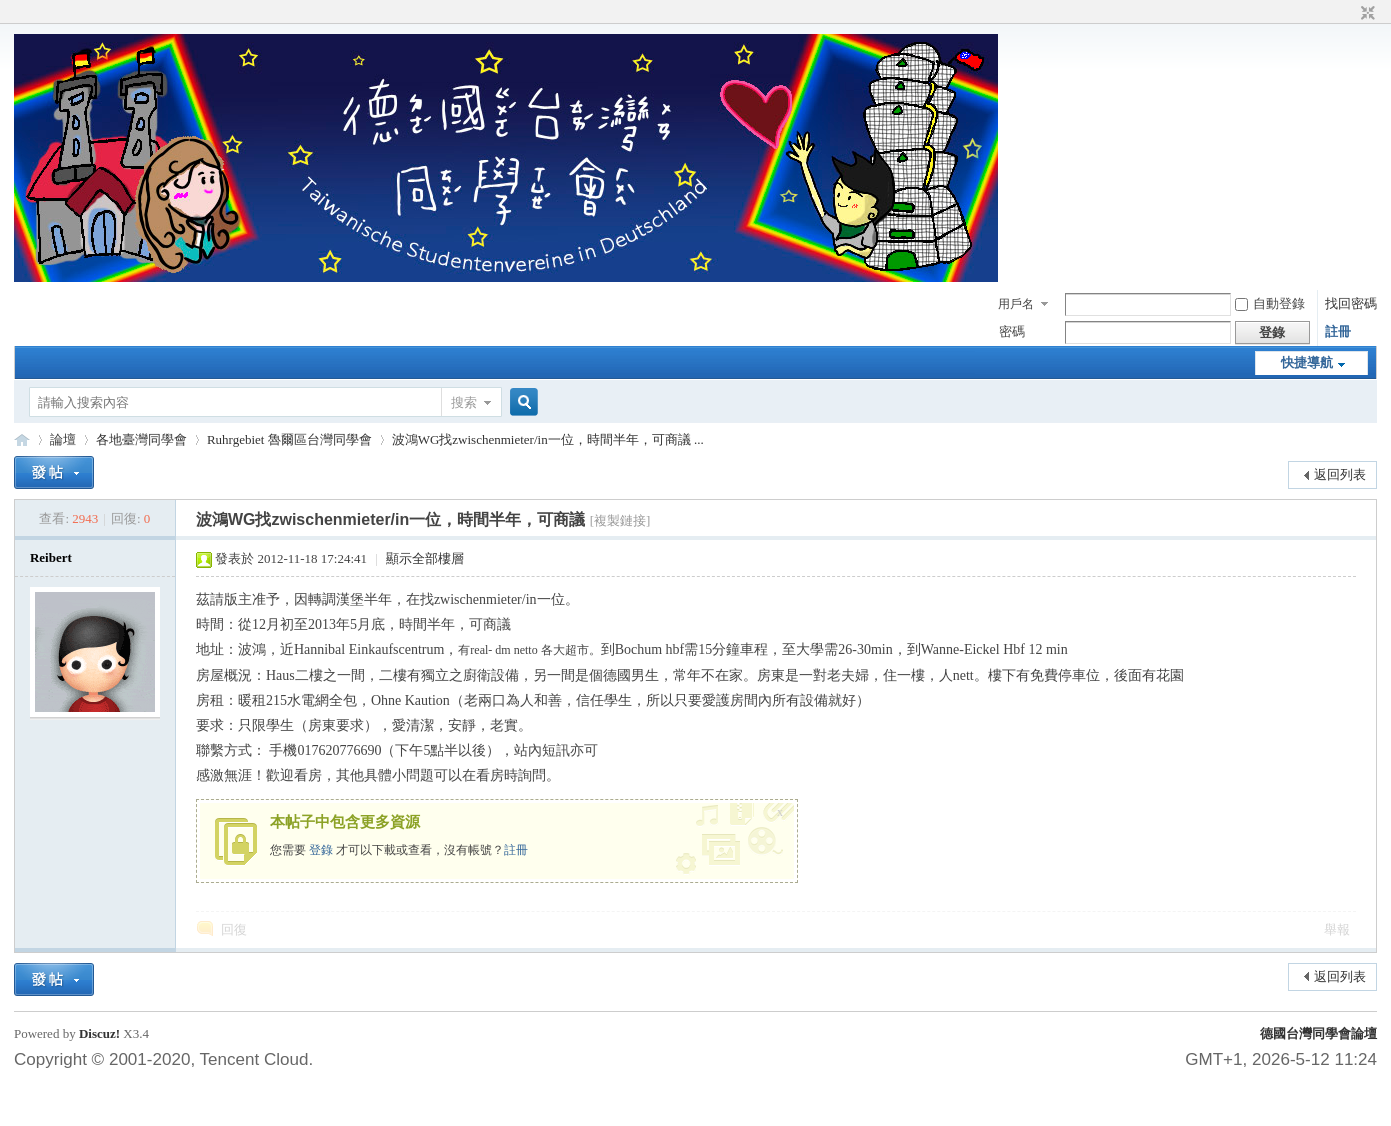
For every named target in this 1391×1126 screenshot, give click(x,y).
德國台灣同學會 (22, 439)
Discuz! (99, 1033)
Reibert (51, 557)
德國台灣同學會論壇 (1318, 1033)
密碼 (1012, 331)
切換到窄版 (1365, 14)
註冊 (1338, 331)
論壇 (63, 439)
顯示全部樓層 (425, 558)
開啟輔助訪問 (1349, 14)
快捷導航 (1307, 362)
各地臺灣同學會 (141, 439)
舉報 (1337, 929)
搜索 (464, 402)
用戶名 (1016, 304)
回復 (234, 929)
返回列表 (1340, 474)
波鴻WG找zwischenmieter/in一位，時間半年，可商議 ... (548, 439)
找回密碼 (1351, 303)
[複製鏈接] (620, 520)
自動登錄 (1270, 303)
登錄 (321, 850)
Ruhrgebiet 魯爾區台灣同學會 (289, 439)
